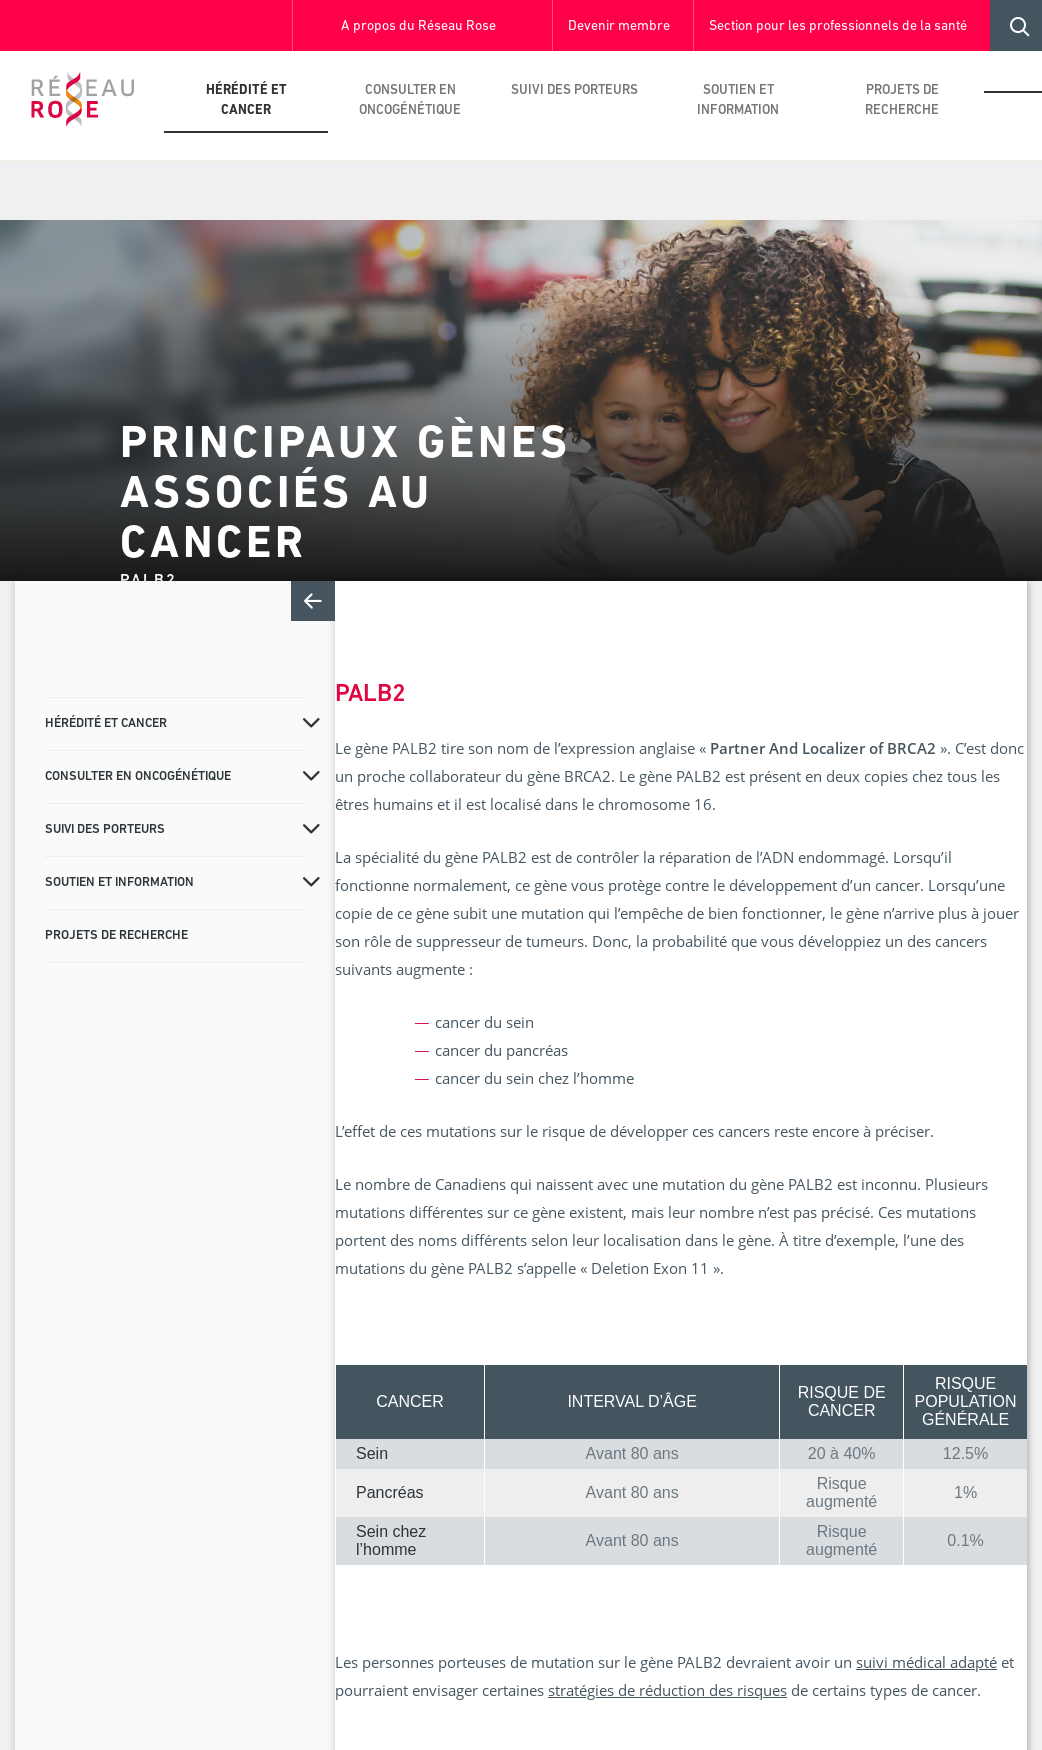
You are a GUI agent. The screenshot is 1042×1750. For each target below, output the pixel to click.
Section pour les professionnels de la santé (838, 26)
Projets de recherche (902, 100)
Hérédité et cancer (246, 100)
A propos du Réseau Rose (418, 26)
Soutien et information (738, 100)
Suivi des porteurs (574, 90)
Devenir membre (619, 26)
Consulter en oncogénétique (410, 100)
